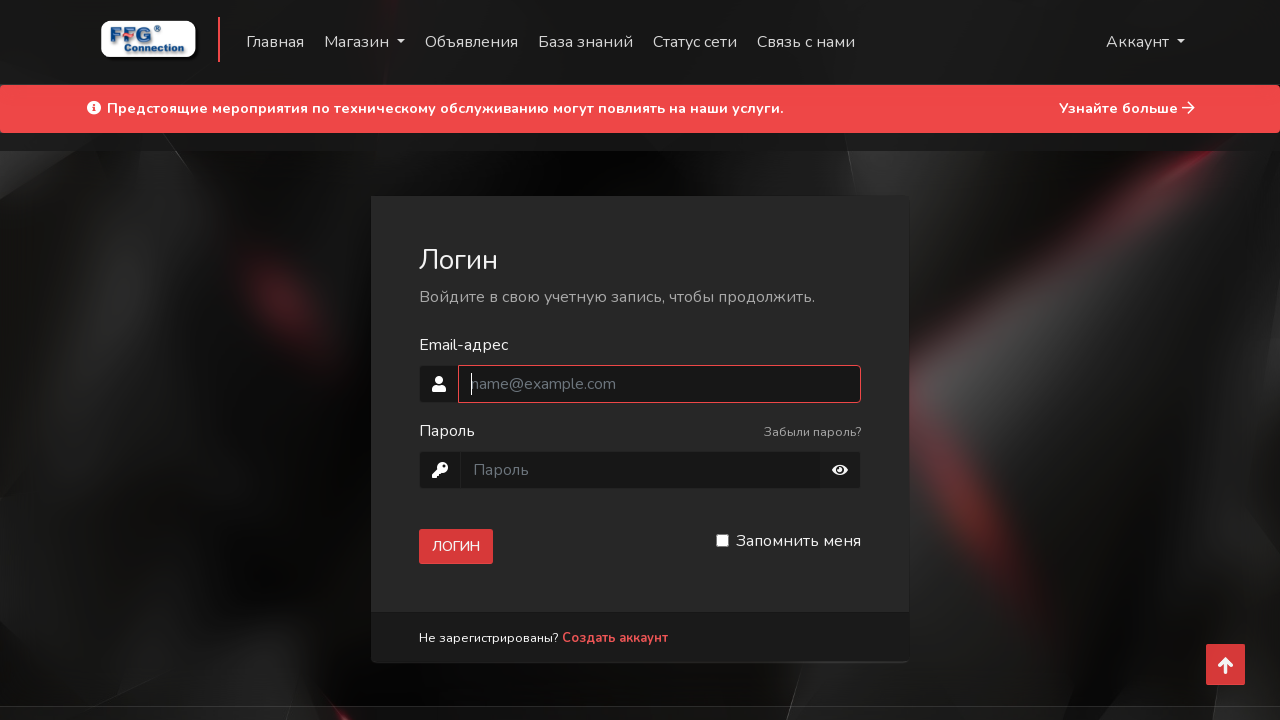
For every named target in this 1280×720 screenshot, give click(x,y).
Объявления (471, 42)
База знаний (585, 42)
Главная (275, 42)
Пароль (447, 431)
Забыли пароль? (812, 432)
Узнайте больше (1127, 108)
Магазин (358, 42)
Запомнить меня (798, 541)
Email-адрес (463, 345)
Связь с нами (806, 42)
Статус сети (695, 42)
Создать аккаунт (615, 638)
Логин (456, 546)
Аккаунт (1139, 42)
